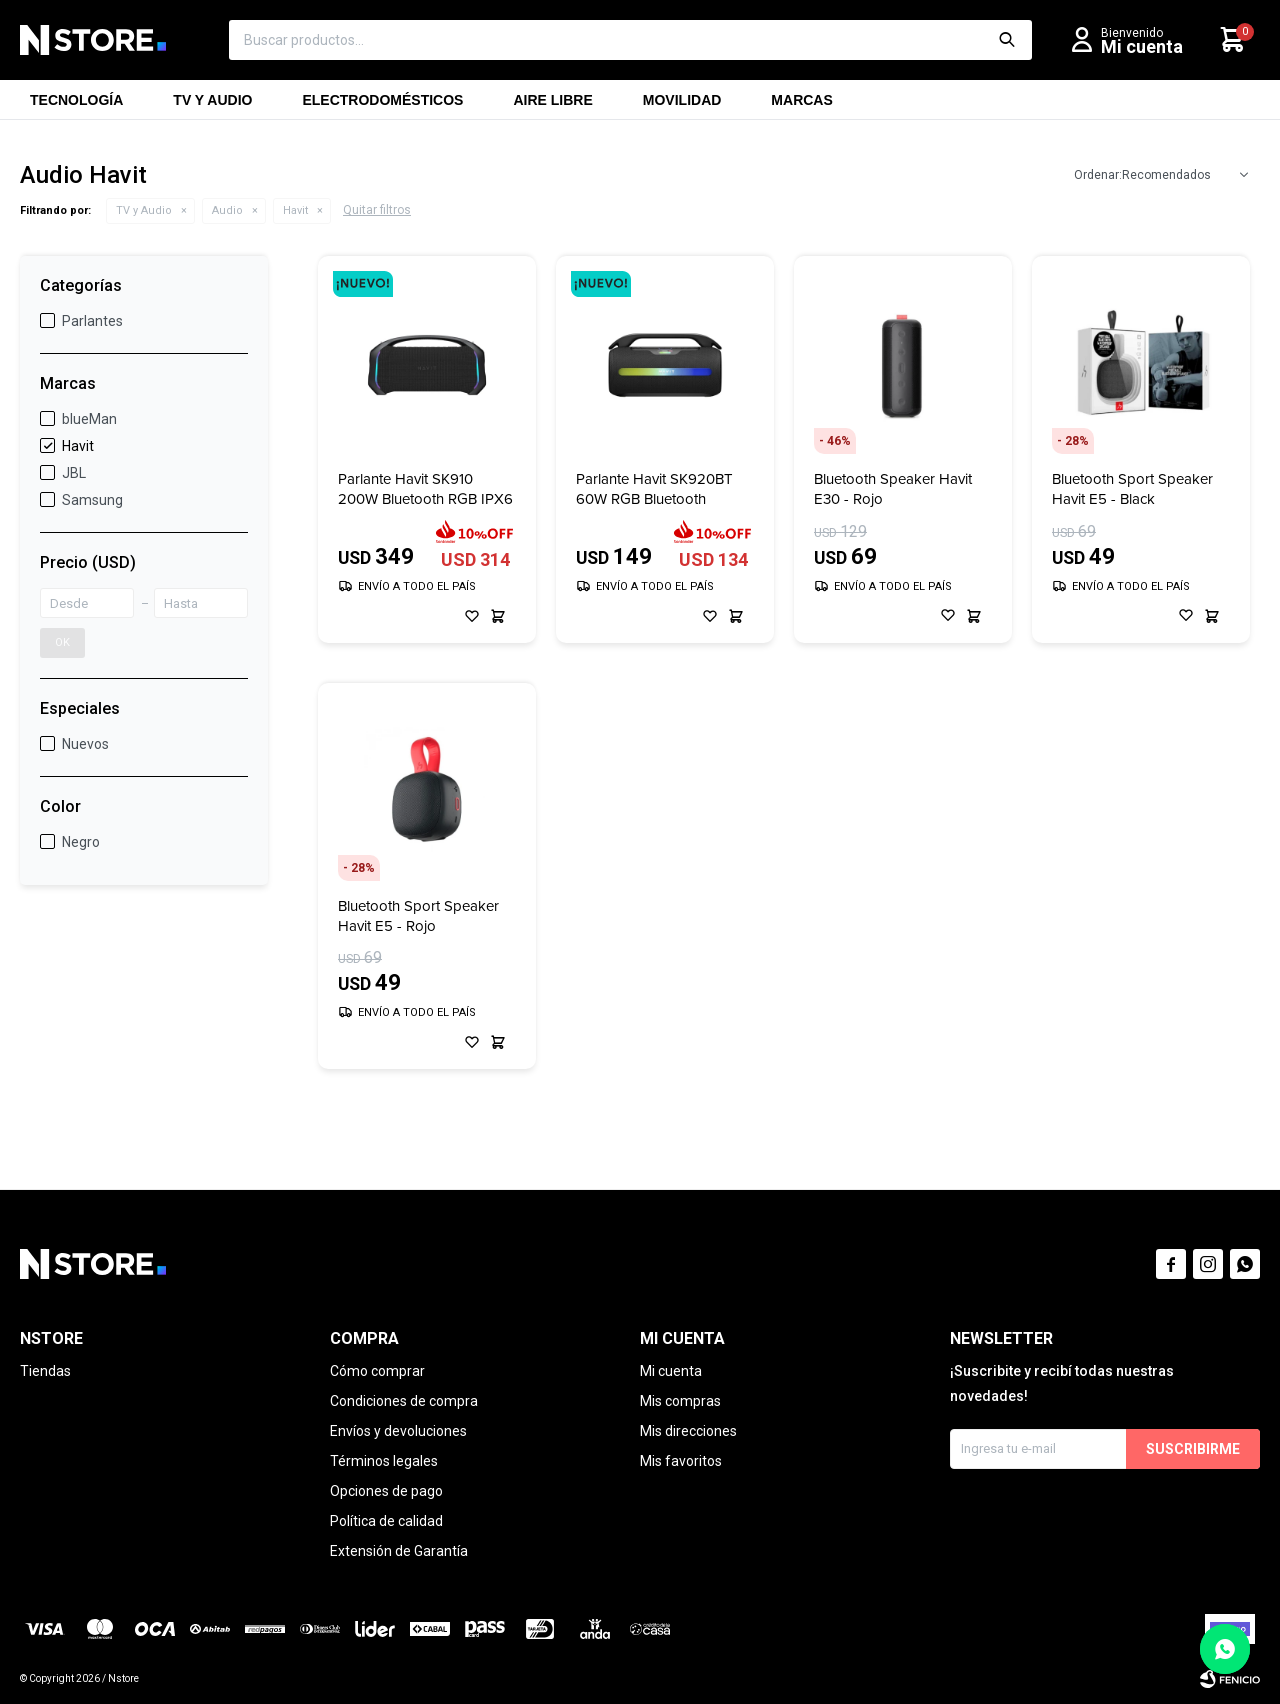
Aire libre (552, 106)
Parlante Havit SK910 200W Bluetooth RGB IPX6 (425, 489)
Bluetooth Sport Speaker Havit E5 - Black (1132, 489)
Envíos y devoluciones (398, 1431)
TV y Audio (212, 106)
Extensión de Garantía (399, 1551)
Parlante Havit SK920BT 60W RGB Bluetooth (654, 489)
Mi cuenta (671, 1371)
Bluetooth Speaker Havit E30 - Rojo (893, 489)
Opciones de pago (386, 1491)
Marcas (801, 106)
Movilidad (682, 106)
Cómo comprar (377, 1371)
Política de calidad (386, 1521)
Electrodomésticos (382, 106)
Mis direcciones (688, 1431)
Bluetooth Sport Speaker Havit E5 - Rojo (418, 916)
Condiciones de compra (404, 1401)
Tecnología (76, 106)
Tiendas (45, 1371)
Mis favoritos (681, 1461)
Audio (227, 210)
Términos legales (384, 1461)
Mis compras (680, 1401)
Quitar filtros (377, 210)
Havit (295, 210)
